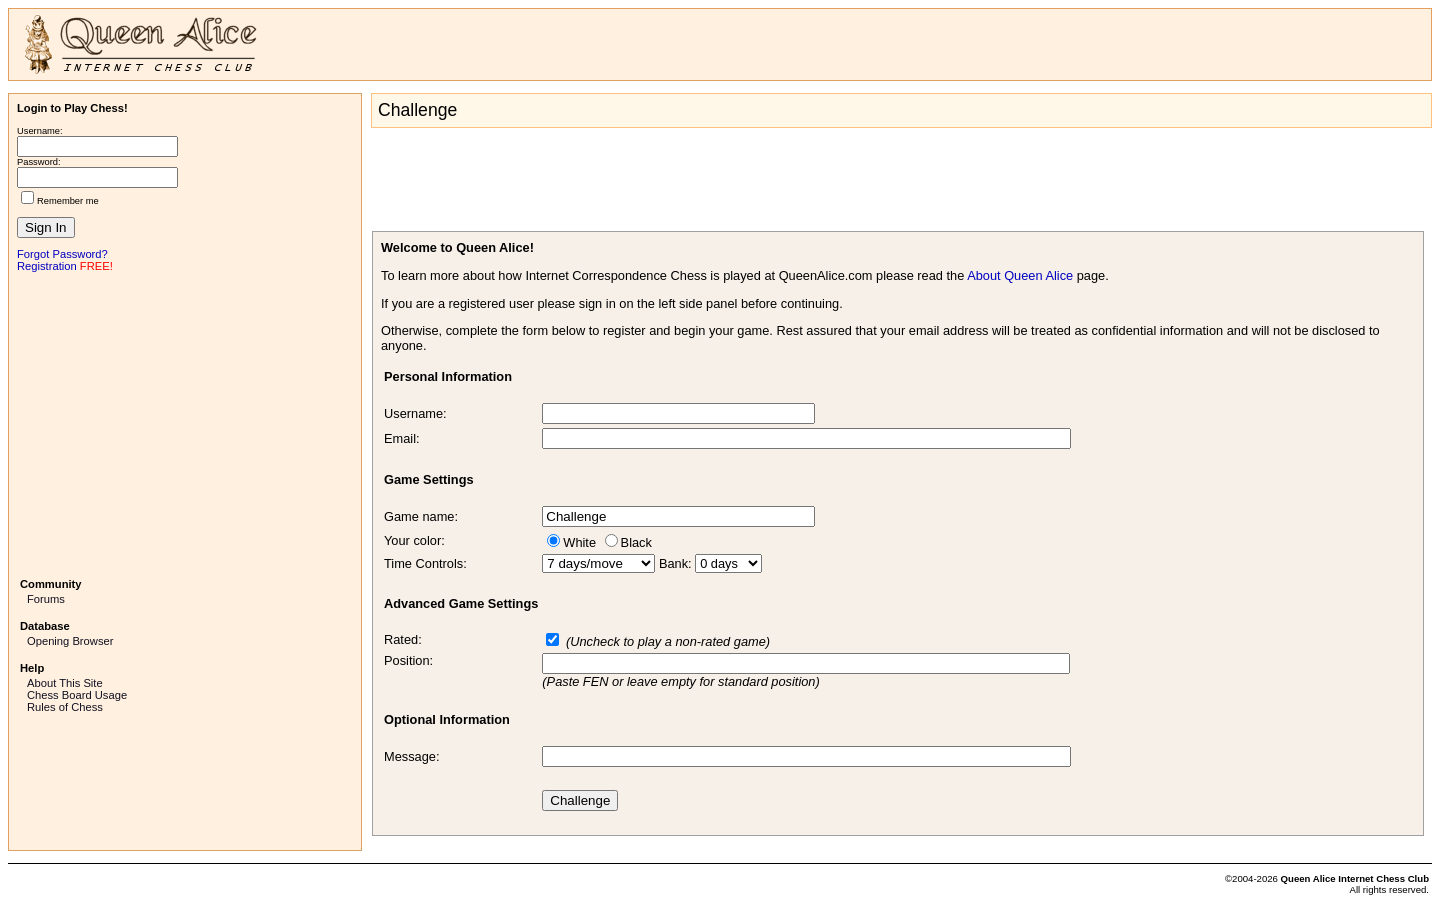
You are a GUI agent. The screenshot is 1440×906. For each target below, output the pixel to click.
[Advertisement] (185, 423)
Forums (46, 599)
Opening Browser (70, 641)
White (579, 542)
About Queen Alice (1020, 275)
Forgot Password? (62, 254)
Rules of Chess (65, 707)
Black (636, 542)
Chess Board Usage (77, 695)
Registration (47, 266)
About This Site (65, 683)
